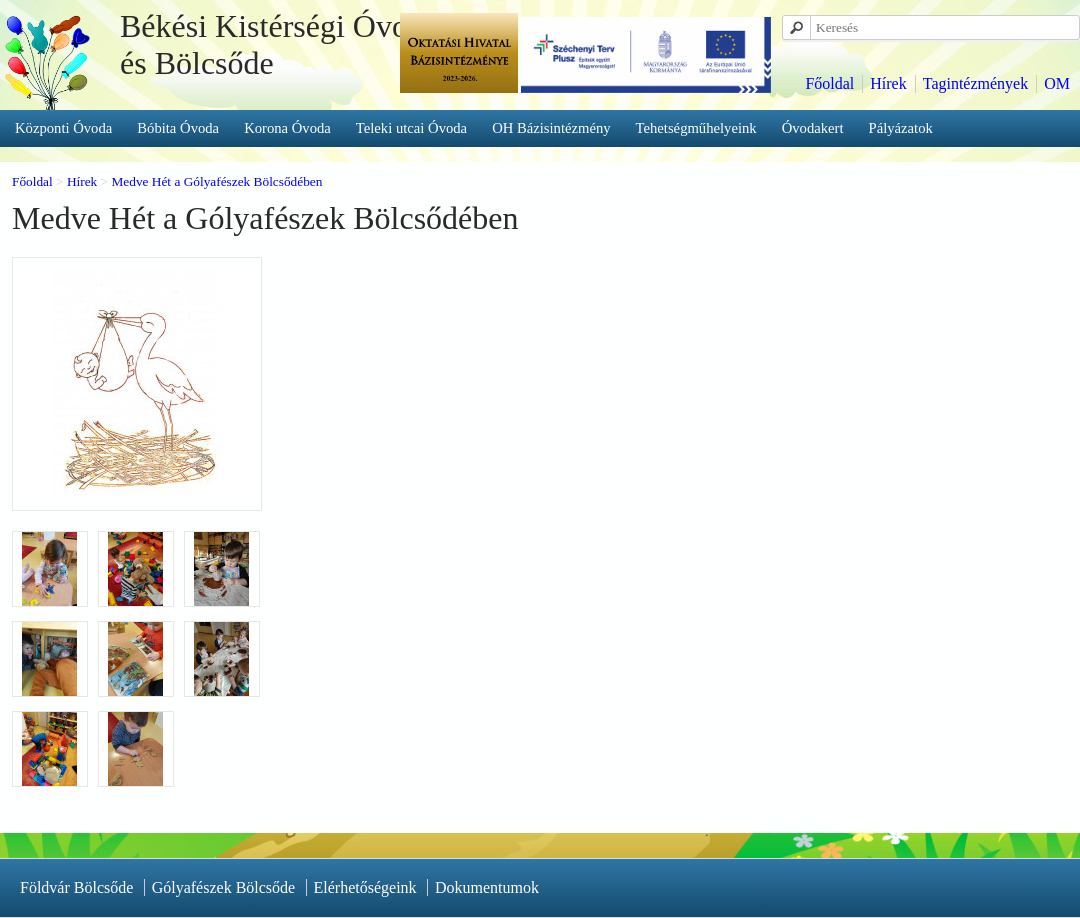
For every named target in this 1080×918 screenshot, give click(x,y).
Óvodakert (813, 128)
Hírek (888, 83)
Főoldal (829, 83)
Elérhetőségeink (365, 887)
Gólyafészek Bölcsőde (224, 887)
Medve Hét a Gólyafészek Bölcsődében (216, 181)
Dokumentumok (487, 887)
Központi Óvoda (63, 128)
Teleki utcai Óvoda (411, 128)
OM (1057, 83)
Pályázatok (901, 128)
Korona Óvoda (287, 128)
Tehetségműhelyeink (696, 128)
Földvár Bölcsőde (76, 887)
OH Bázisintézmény (551, 128)
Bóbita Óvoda (178, 128)
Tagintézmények (976, 83)
